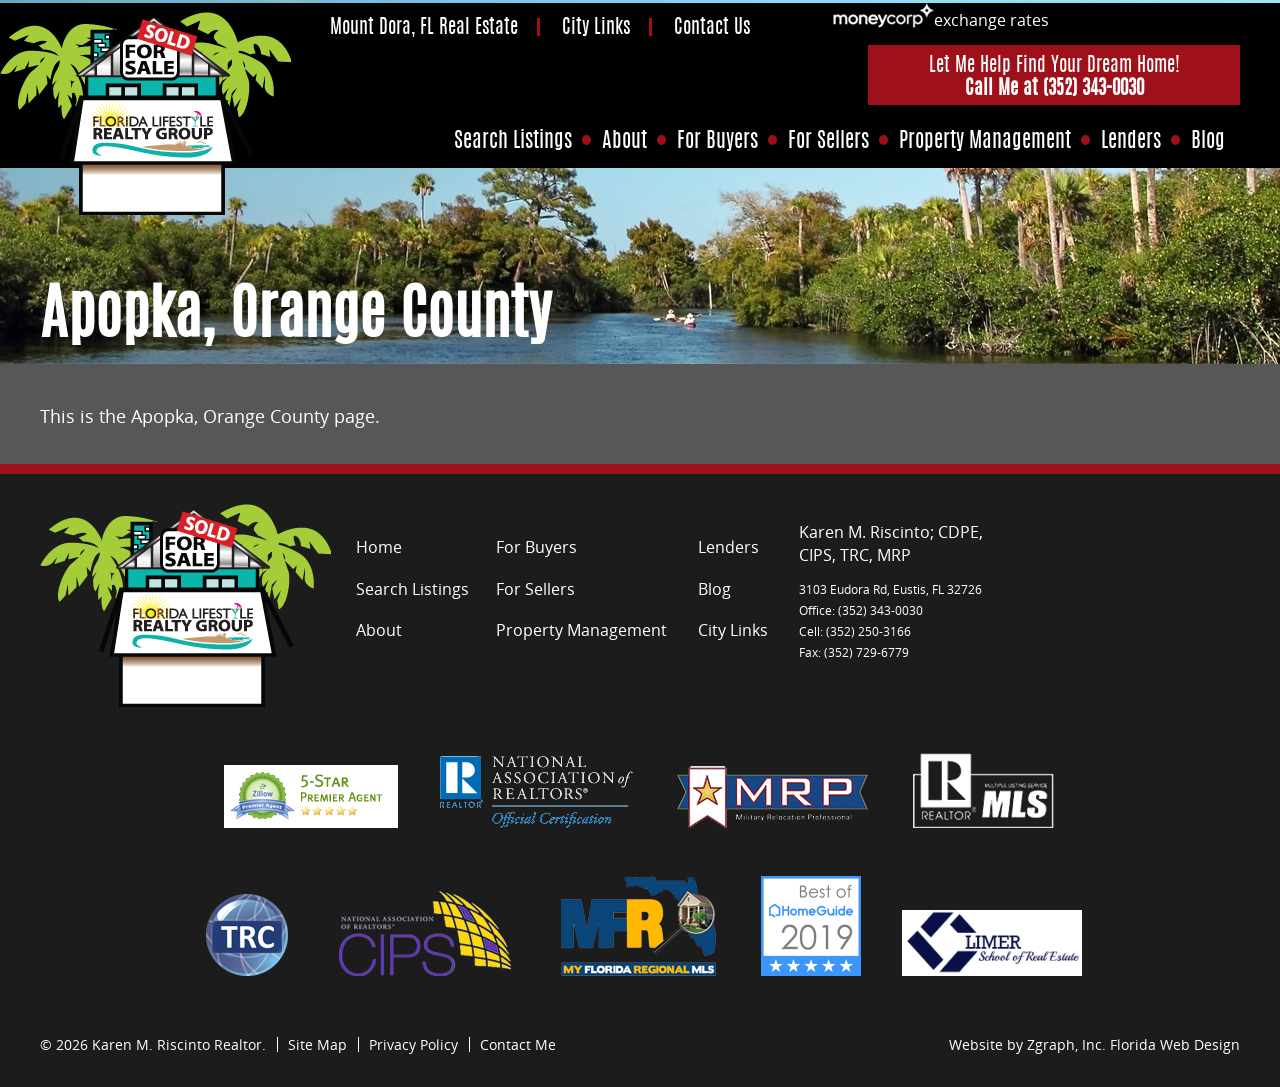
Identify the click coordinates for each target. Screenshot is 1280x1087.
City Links (596, 28)
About (624, 141)
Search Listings (513, 141)
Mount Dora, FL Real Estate (424, 28)
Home (379, 547)
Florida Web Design (1175, 1044)
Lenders (1131, 141)
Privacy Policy (413, 1044)
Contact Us (712, 28)
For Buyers (717, 141)
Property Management (985, 141)
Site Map (317, 1044)
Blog (1208, 141)
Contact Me (518, 1044)
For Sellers (828, 141)
